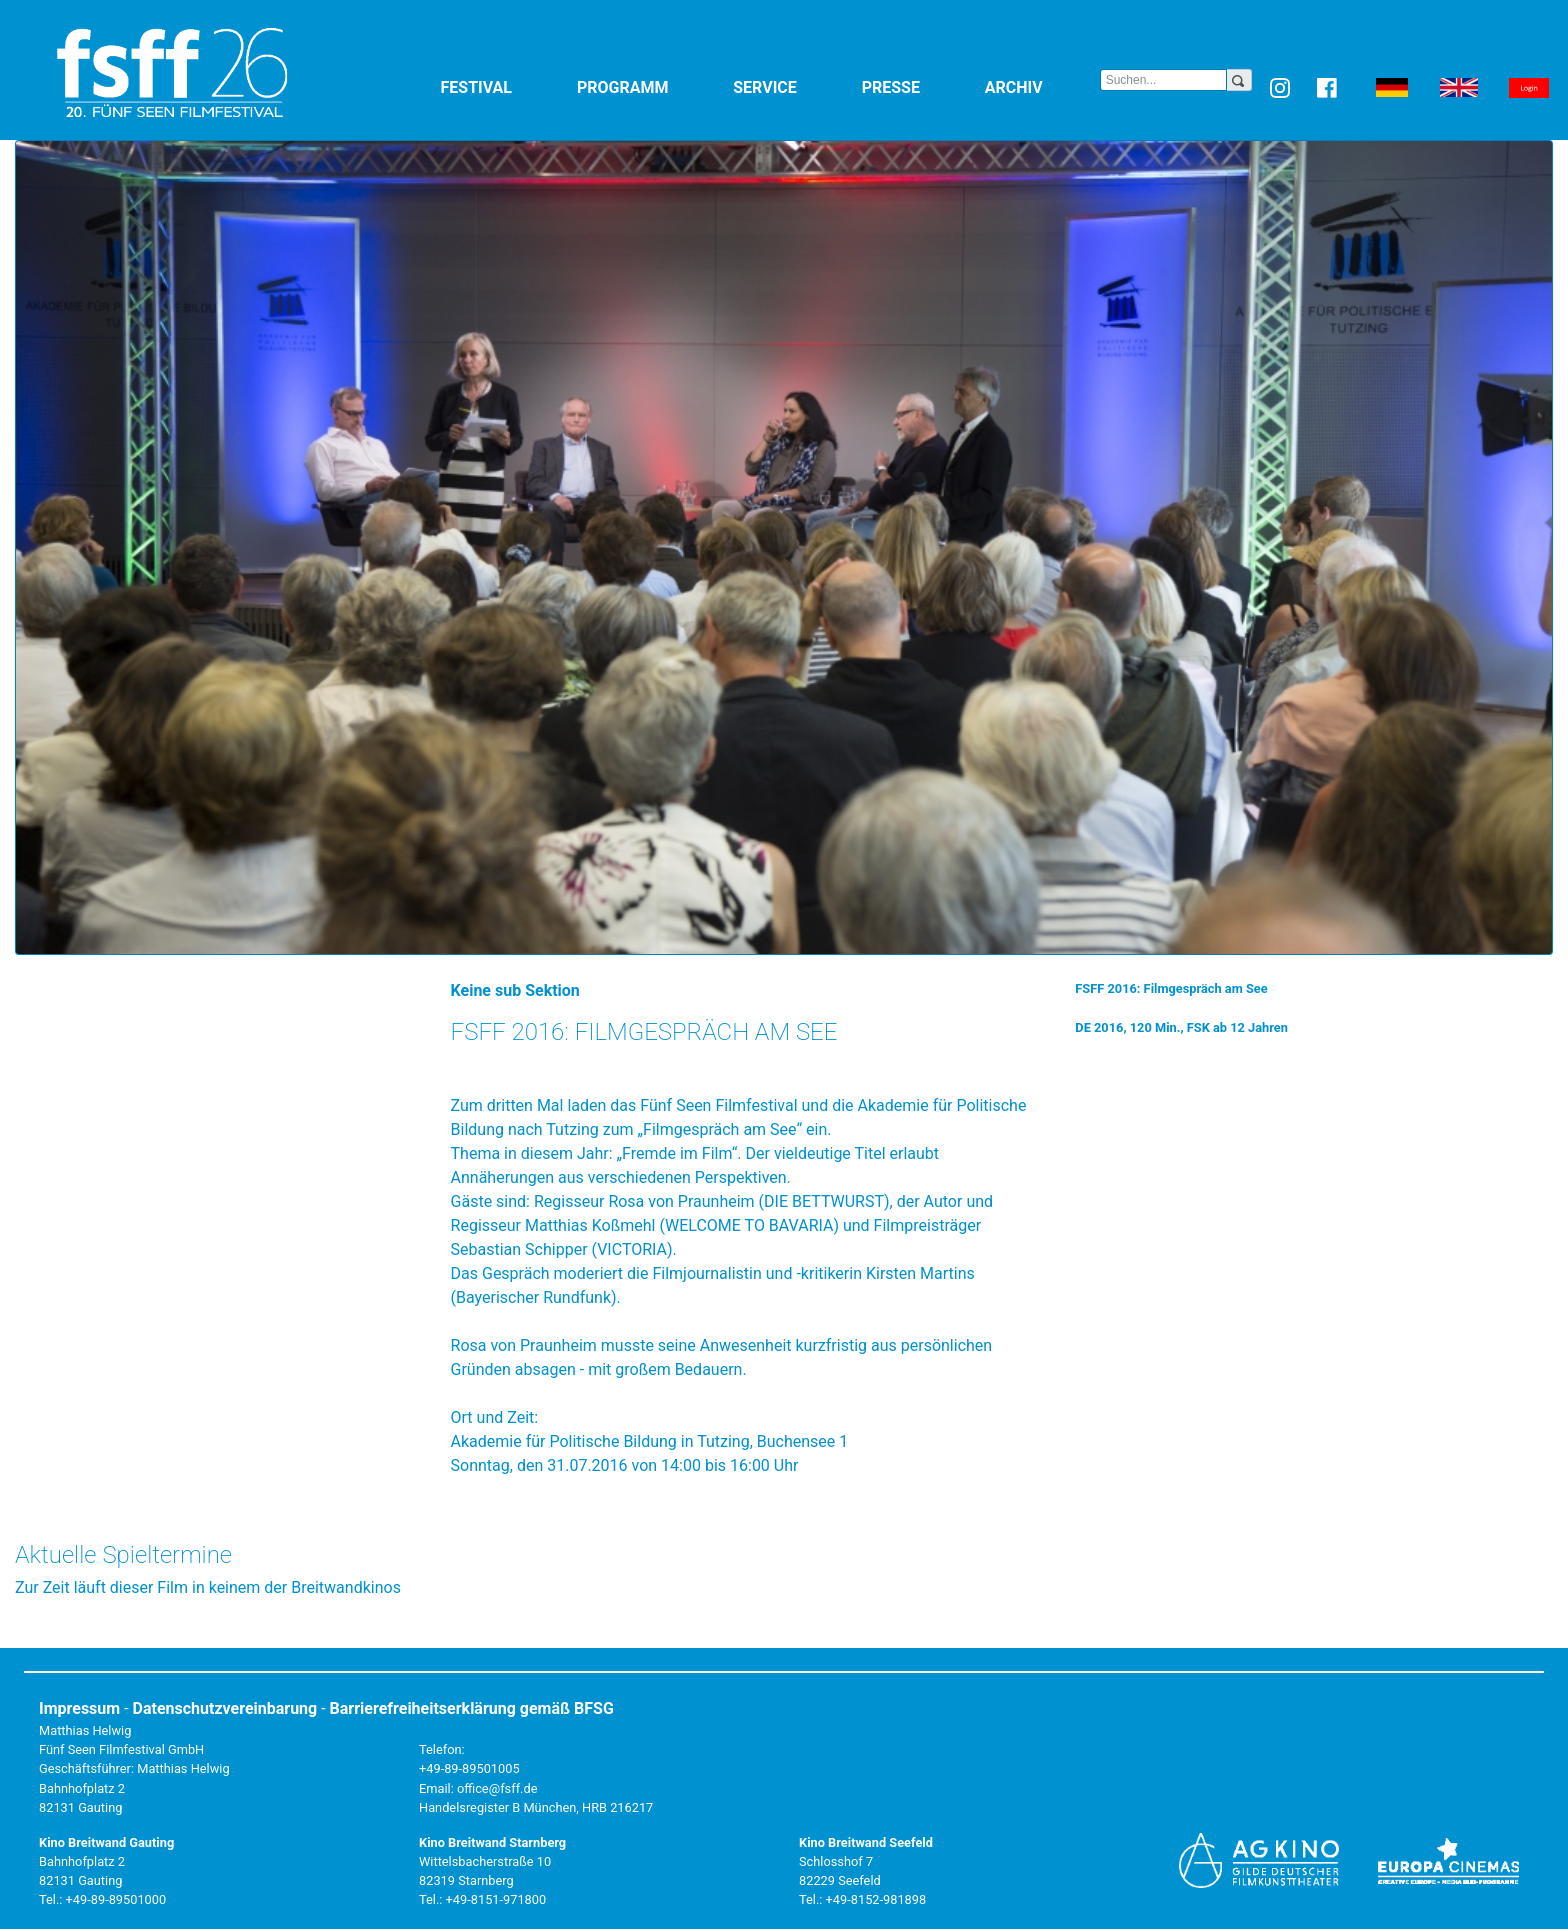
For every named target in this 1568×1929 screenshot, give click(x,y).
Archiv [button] (1042, 86)
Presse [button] (919, 86)
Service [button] (793, 86)
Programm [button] (651, 86)
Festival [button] (505, 86)
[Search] (1163, 80)
